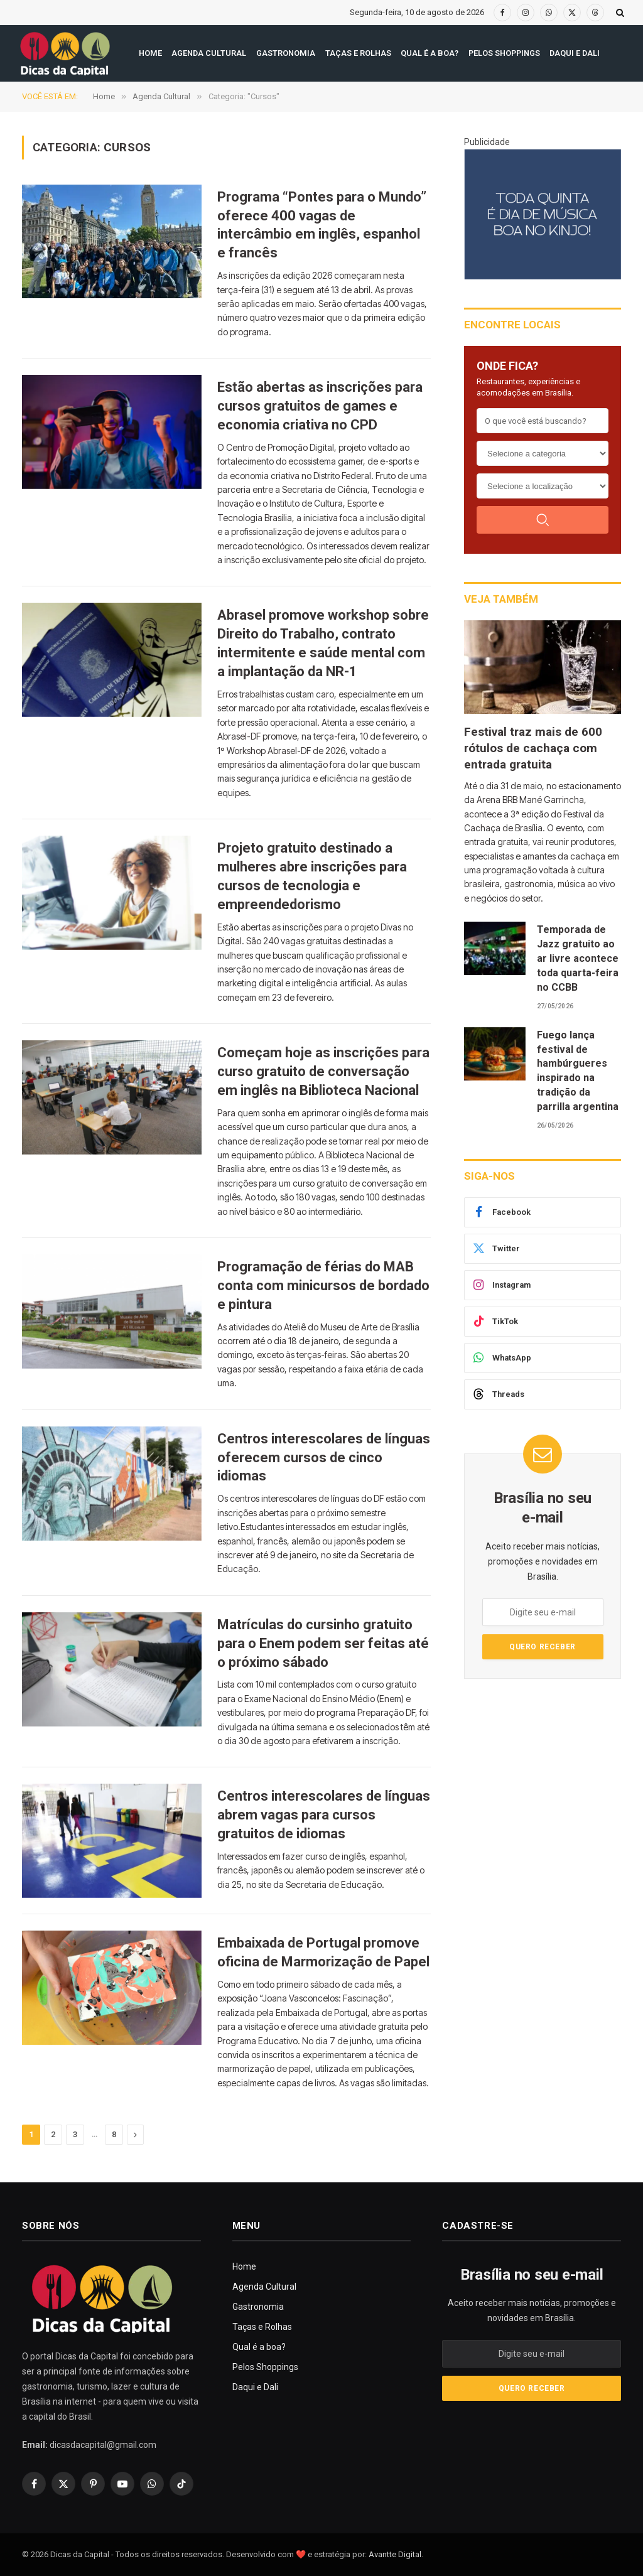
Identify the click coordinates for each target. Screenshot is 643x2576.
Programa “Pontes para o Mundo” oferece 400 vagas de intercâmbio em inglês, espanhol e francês (321, 225)
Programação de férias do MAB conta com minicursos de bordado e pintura (323, 1285)
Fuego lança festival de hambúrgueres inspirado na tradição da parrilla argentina (578, 1071)
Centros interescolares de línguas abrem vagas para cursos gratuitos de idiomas (323, 1814)
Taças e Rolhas (358, 53)
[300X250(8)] (542, 214)
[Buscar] (542, 520)
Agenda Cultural (208, 53)
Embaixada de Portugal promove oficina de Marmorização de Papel (323, 1952)
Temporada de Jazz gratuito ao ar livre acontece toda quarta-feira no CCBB (578, 958)
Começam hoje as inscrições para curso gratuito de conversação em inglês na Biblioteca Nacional (323, 1071)
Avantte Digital (395, 2554)
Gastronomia (285, 53)
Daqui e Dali (574, 53)
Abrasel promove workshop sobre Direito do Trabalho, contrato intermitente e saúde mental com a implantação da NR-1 (323, 643)
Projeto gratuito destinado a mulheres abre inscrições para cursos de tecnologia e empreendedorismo (312, 876)
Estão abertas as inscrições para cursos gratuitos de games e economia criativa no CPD (320, 406)
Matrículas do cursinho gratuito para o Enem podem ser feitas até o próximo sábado (323, 1643)
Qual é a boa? (429, 53)
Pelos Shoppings (504, 53)
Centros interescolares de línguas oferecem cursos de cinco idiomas (323, 1457)
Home (150, 53)
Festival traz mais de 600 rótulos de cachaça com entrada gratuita (533, 748)
